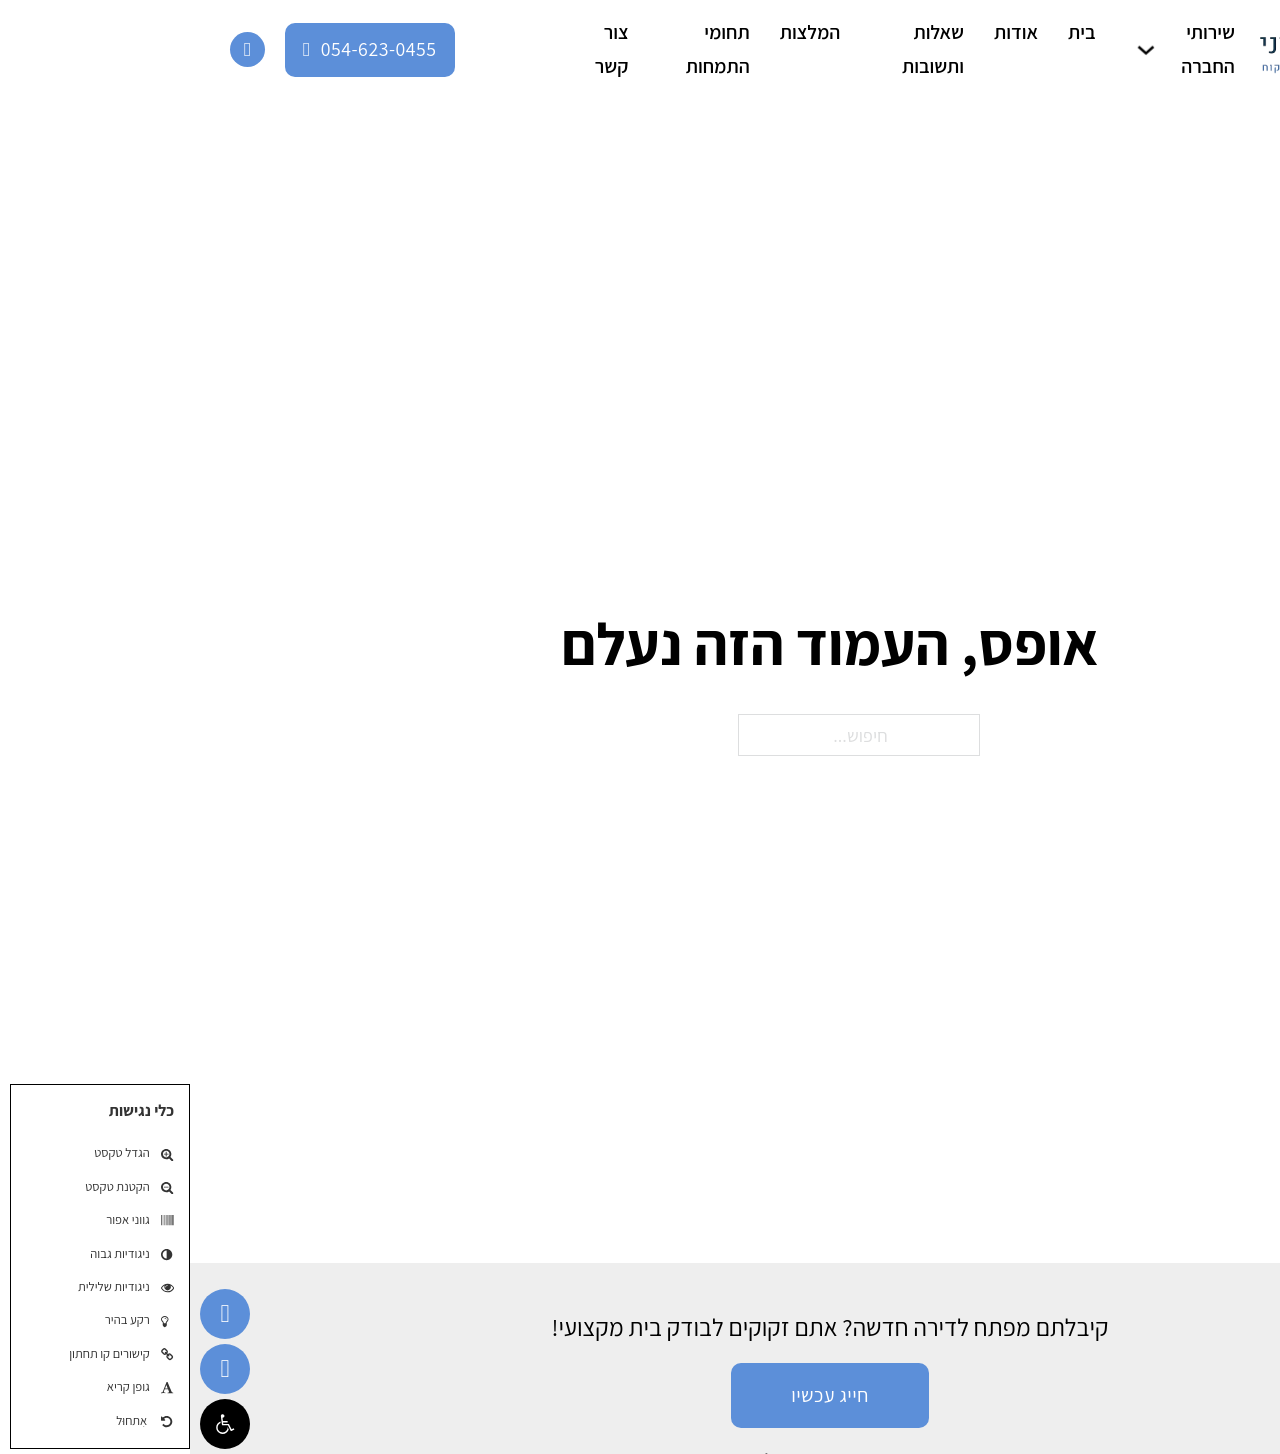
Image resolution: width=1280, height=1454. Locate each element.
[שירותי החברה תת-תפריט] (956, 50)
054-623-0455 (180, 49)
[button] (35, 1424)
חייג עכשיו (640, 1395)
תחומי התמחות (528, 49)
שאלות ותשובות (743, 49)
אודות (826, 32)
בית (892, 32)
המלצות (620, 32)
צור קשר (422, 49)
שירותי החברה (1018, 49)
